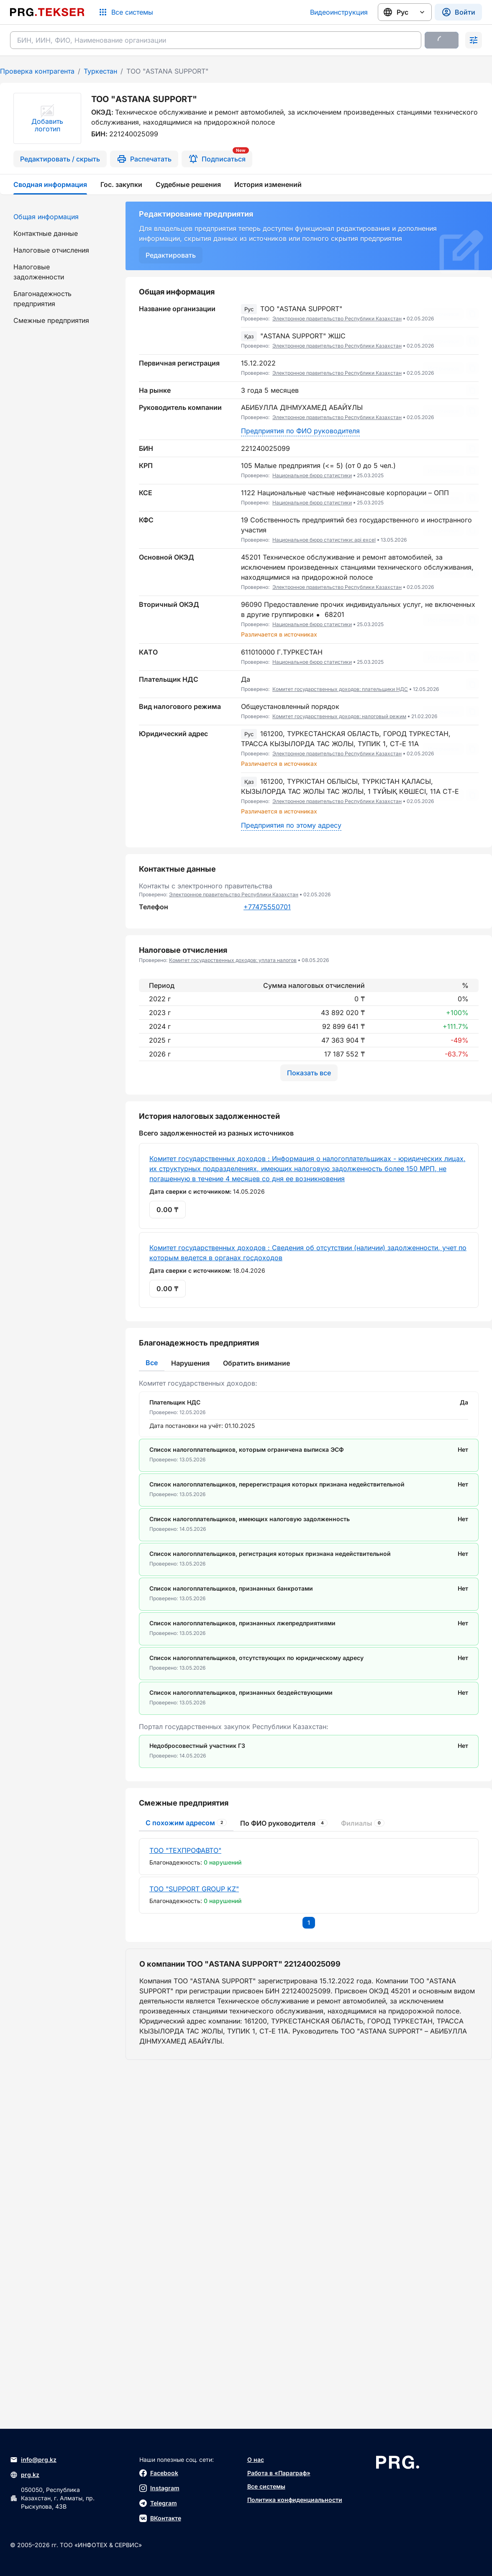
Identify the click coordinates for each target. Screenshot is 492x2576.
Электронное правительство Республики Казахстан (337, 318)
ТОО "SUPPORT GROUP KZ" (194, 2058)
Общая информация (46, 216)
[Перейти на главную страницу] (47, 12)
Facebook (158, 2473)
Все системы (266, 2486)
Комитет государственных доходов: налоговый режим (339, 716)
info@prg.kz (33, 2459)
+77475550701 (267, 907)
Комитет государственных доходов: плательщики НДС (340, 689)
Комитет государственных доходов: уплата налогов (233, 960)
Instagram (159, 2488)
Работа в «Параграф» (278, 2472)
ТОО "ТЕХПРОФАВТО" (185, 2020)
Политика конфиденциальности (294, 2499)
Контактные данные (45, 233)
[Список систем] (125, 12)
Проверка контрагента (37, 71)
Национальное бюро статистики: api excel (324, 540)
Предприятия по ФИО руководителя (300, 431)
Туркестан (100, 71)
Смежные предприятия (51, 320)
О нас (255, 2459)
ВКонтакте (160, 2518)
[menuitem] (57, 216)
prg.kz (24, 2475)
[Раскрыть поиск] (473, 40)
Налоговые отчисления (51, 250)
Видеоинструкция (339, 12)
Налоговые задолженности (38, 272)
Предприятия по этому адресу (291, 825)
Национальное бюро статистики (312, 475)
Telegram (158, 2503)
